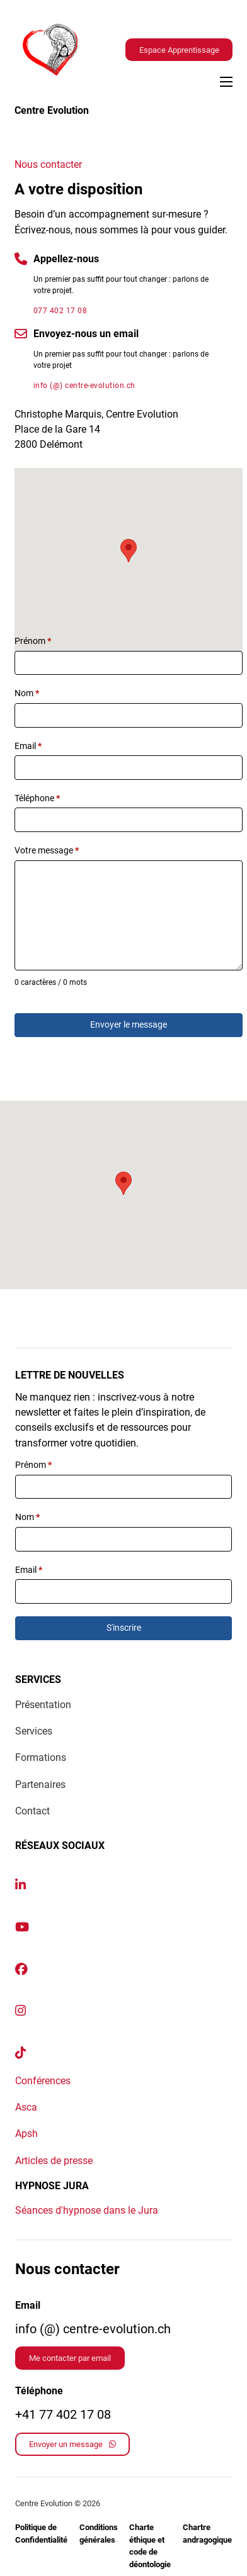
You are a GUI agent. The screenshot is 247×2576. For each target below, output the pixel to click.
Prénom (32, 641)
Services (33, 1731)
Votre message (46, 850)
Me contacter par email (70, 2358)
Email (28, 746)
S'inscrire (123, 1628)
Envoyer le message (128, 1024)
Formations (40, 1757)
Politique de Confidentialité (41, 2534)
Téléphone (37, 798)
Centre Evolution (51, 110)
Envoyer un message (72, 2444)
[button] (128, 550)
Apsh (26, 2134)
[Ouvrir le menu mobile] (226, 82)
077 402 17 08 (60, 310)
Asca (26, 2107)
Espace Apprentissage (179, 50)
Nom (26, 693)
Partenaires (40, 1784)
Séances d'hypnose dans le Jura (86, 2210)
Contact (32, 1811)
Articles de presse (54, 2161)
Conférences (43, 2081)
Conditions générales (98, 2534)
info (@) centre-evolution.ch (84, 385)
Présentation (43, 1705)
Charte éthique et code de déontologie (150, 2546)
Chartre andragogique (207, 2534)
